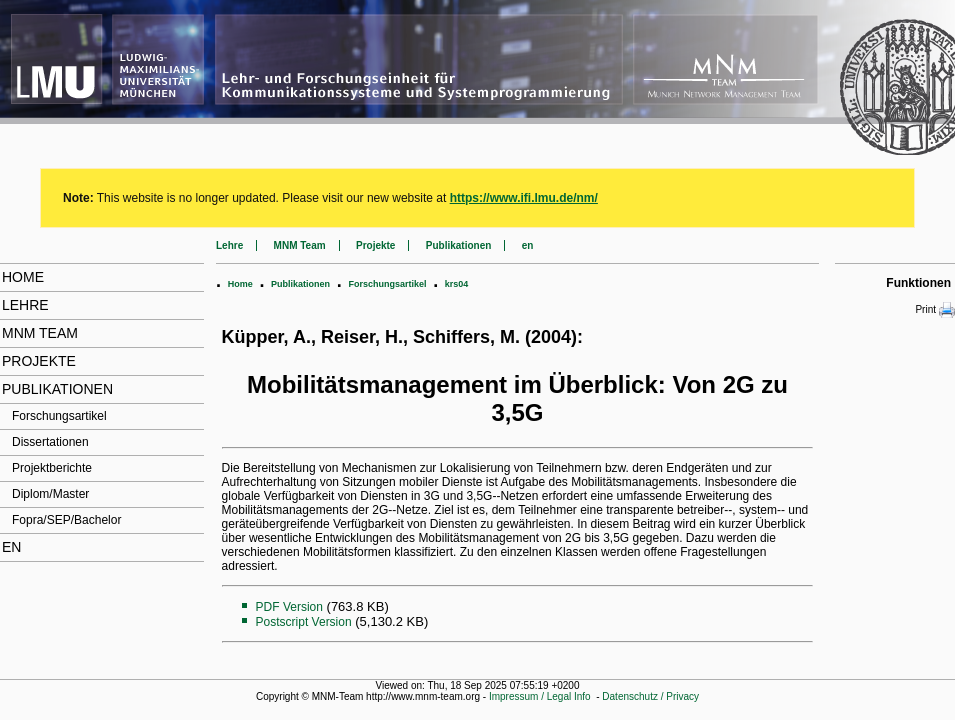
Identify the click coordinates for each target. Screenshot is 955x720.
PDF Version (289, 607)
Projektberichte (52, 468)
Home (23, 277)
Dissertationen (50, 442)
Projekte (39, 361)
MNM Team (40, 333)
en (11, 547)
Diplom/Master (50, 494)
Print (935, 310)
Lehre (25, 305)
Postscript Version (304, 622)
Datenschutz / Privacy (650, 696)
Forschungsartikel (59, 416)
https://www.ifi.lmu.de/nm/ (524, 198)
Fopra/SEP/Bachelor (66, 520)
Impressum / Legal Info (540, 696)
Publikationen (57, 389)
